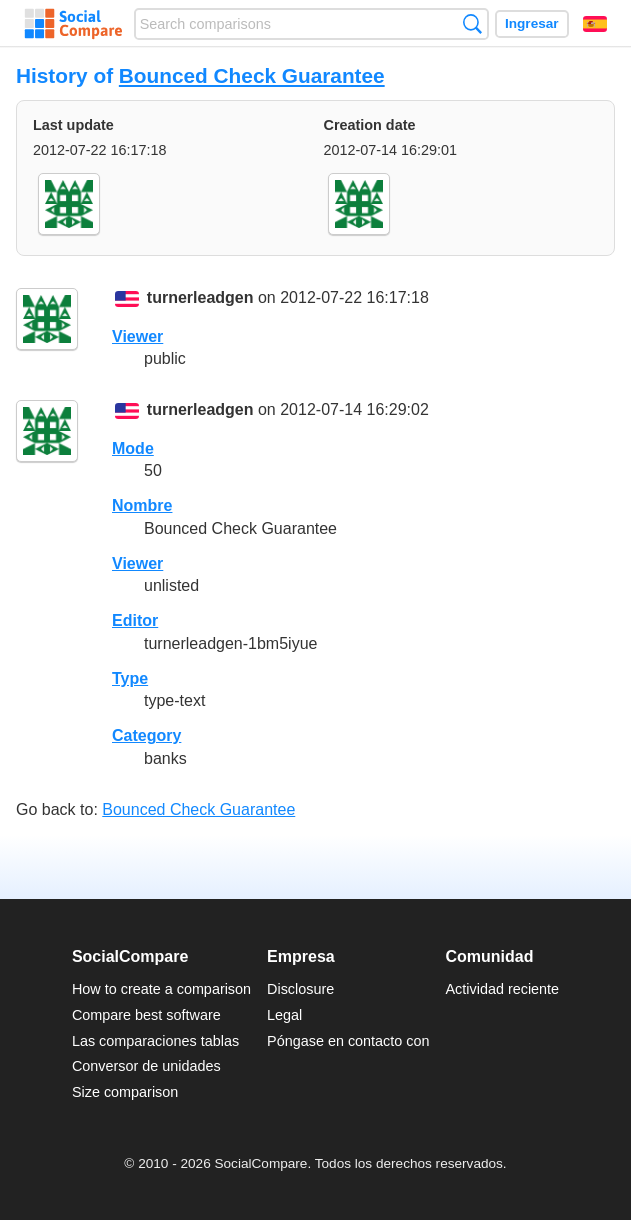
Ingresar (532, 23)
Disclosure (300, 989)
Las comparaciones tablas (155, 1041)
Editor (135, 620)
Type (130, 678)
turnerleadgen (200, 298)
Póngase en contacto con (348, 1041)
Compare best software (146, 1015)
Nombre (142, 505)
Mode (133, 448)
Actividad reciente (503, 989)
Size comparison (125, 1092)
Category (146, 735)
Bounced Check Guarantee (252, 75)
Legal (284, 1015)
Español (595, 24)
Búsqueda (472, 23)
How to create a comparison (161, 989)
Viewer (137, 336)
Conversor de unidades (146, 1066)
